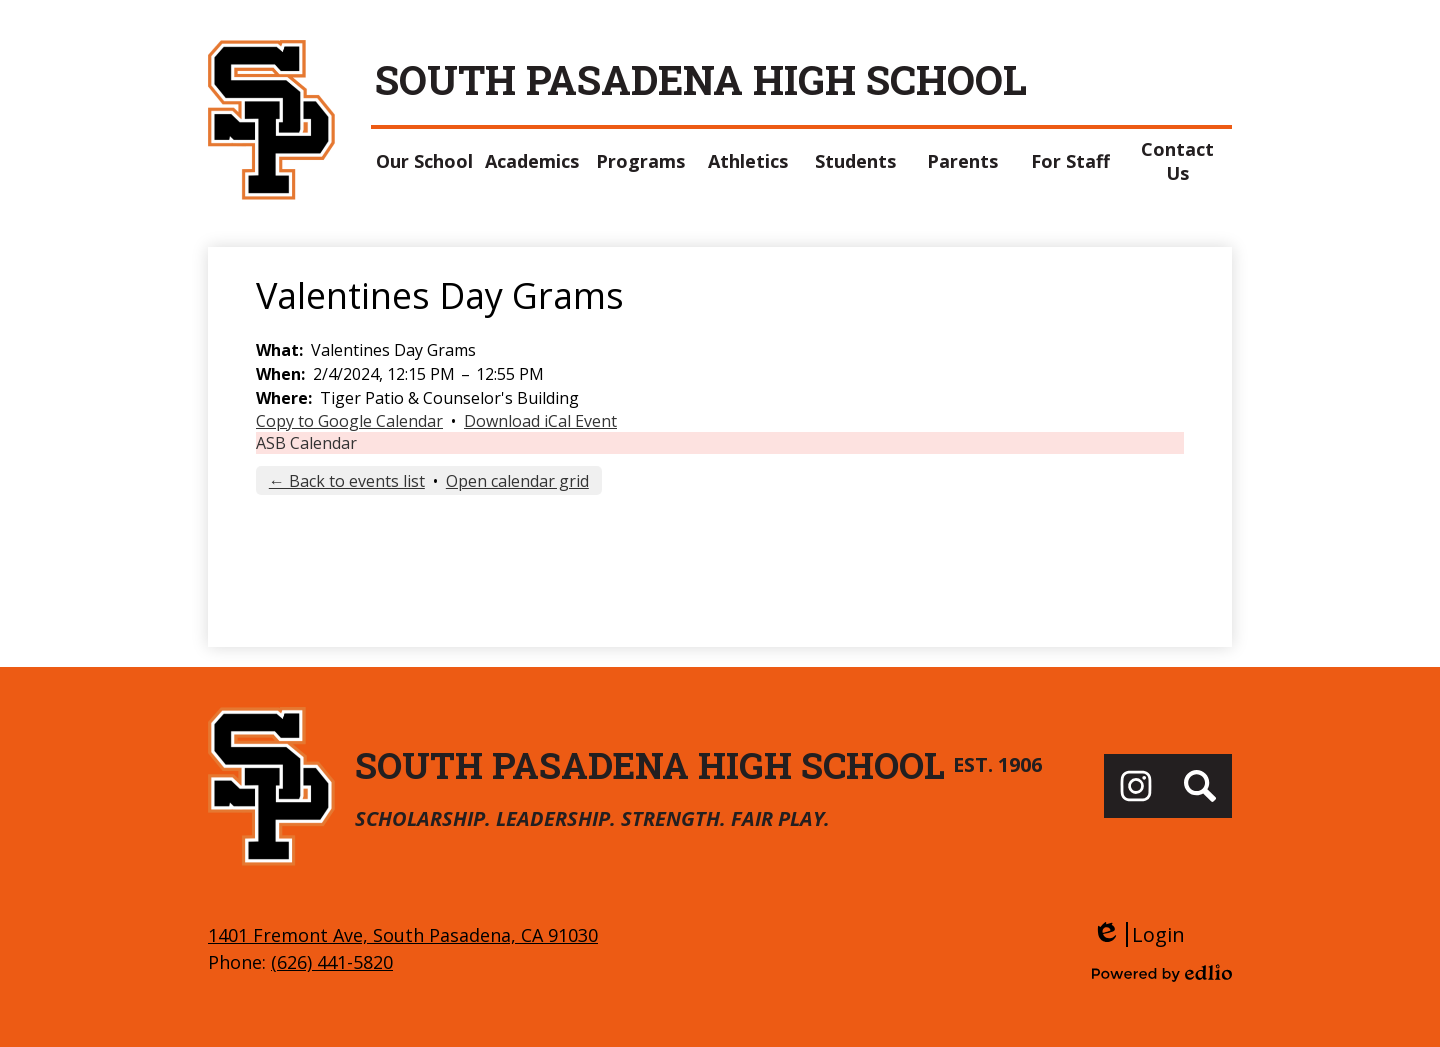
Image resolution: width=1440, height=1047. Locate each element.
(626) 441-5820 (332, 962)
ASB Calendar (306, 443)
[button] (425, 161)
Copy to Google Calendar (349, 421)
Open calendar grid (517, 481)
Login (1138, 934)
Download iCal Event (540, 421)
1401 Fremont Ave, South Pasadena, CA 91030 (403, 935)
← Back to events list (347, 481)
